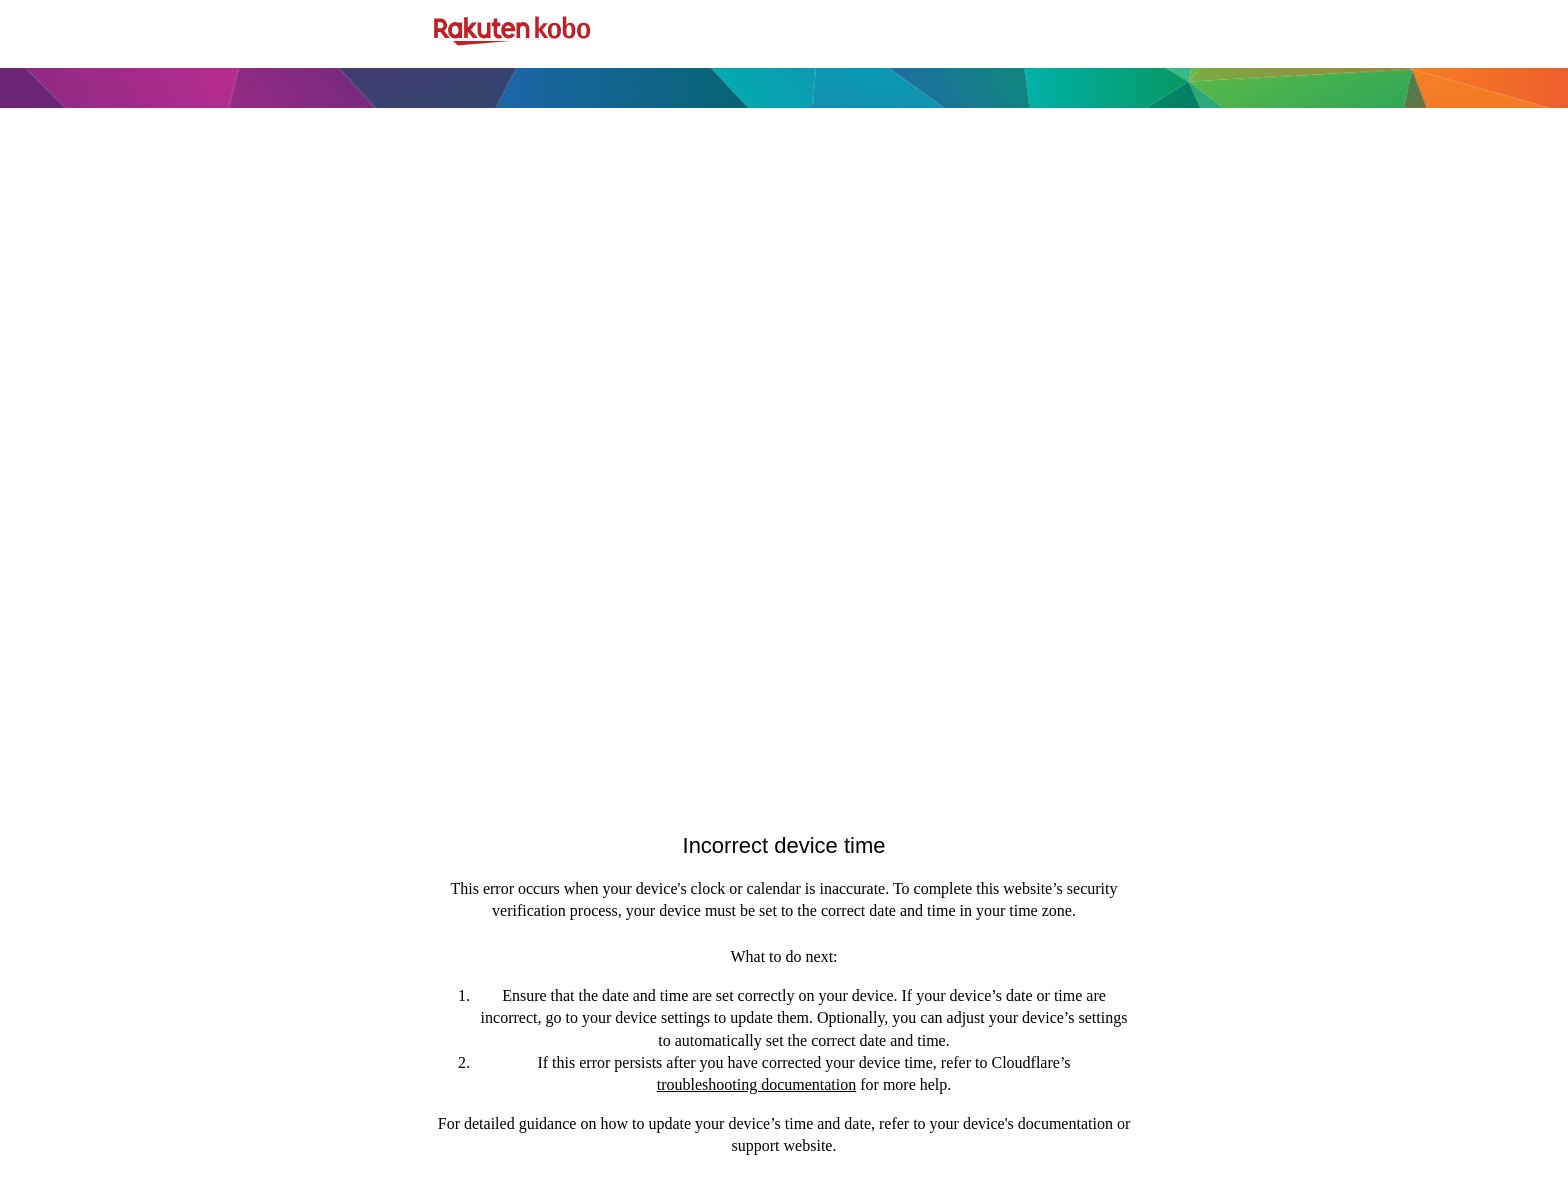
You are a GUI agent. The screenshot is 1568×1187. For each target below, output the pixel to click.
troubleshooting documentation (757, 1084)
